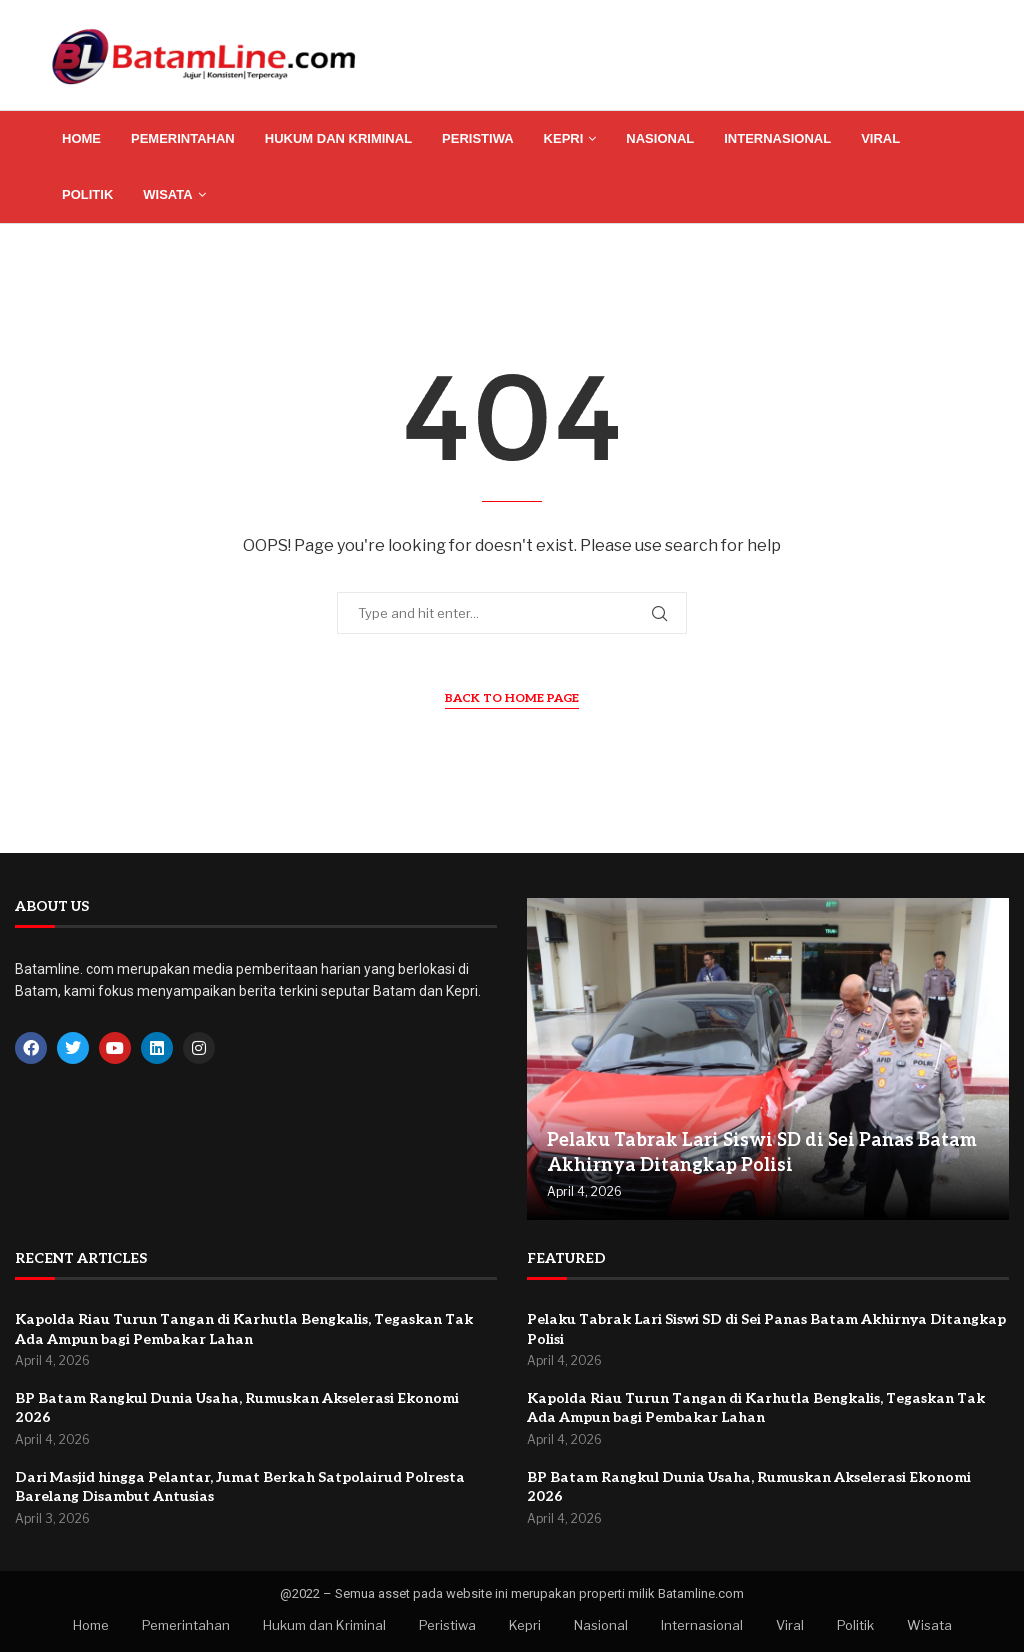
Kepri (564, 138)
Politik (87, 194)
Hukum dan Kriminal (338, 138)
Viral (880, 138)
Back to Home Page (512, 698)
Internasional (777, 138)
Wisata (167, 194)
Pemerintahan (183, 138)
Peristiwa (478, 138)
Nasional (660, 138)
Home (81, 138)
